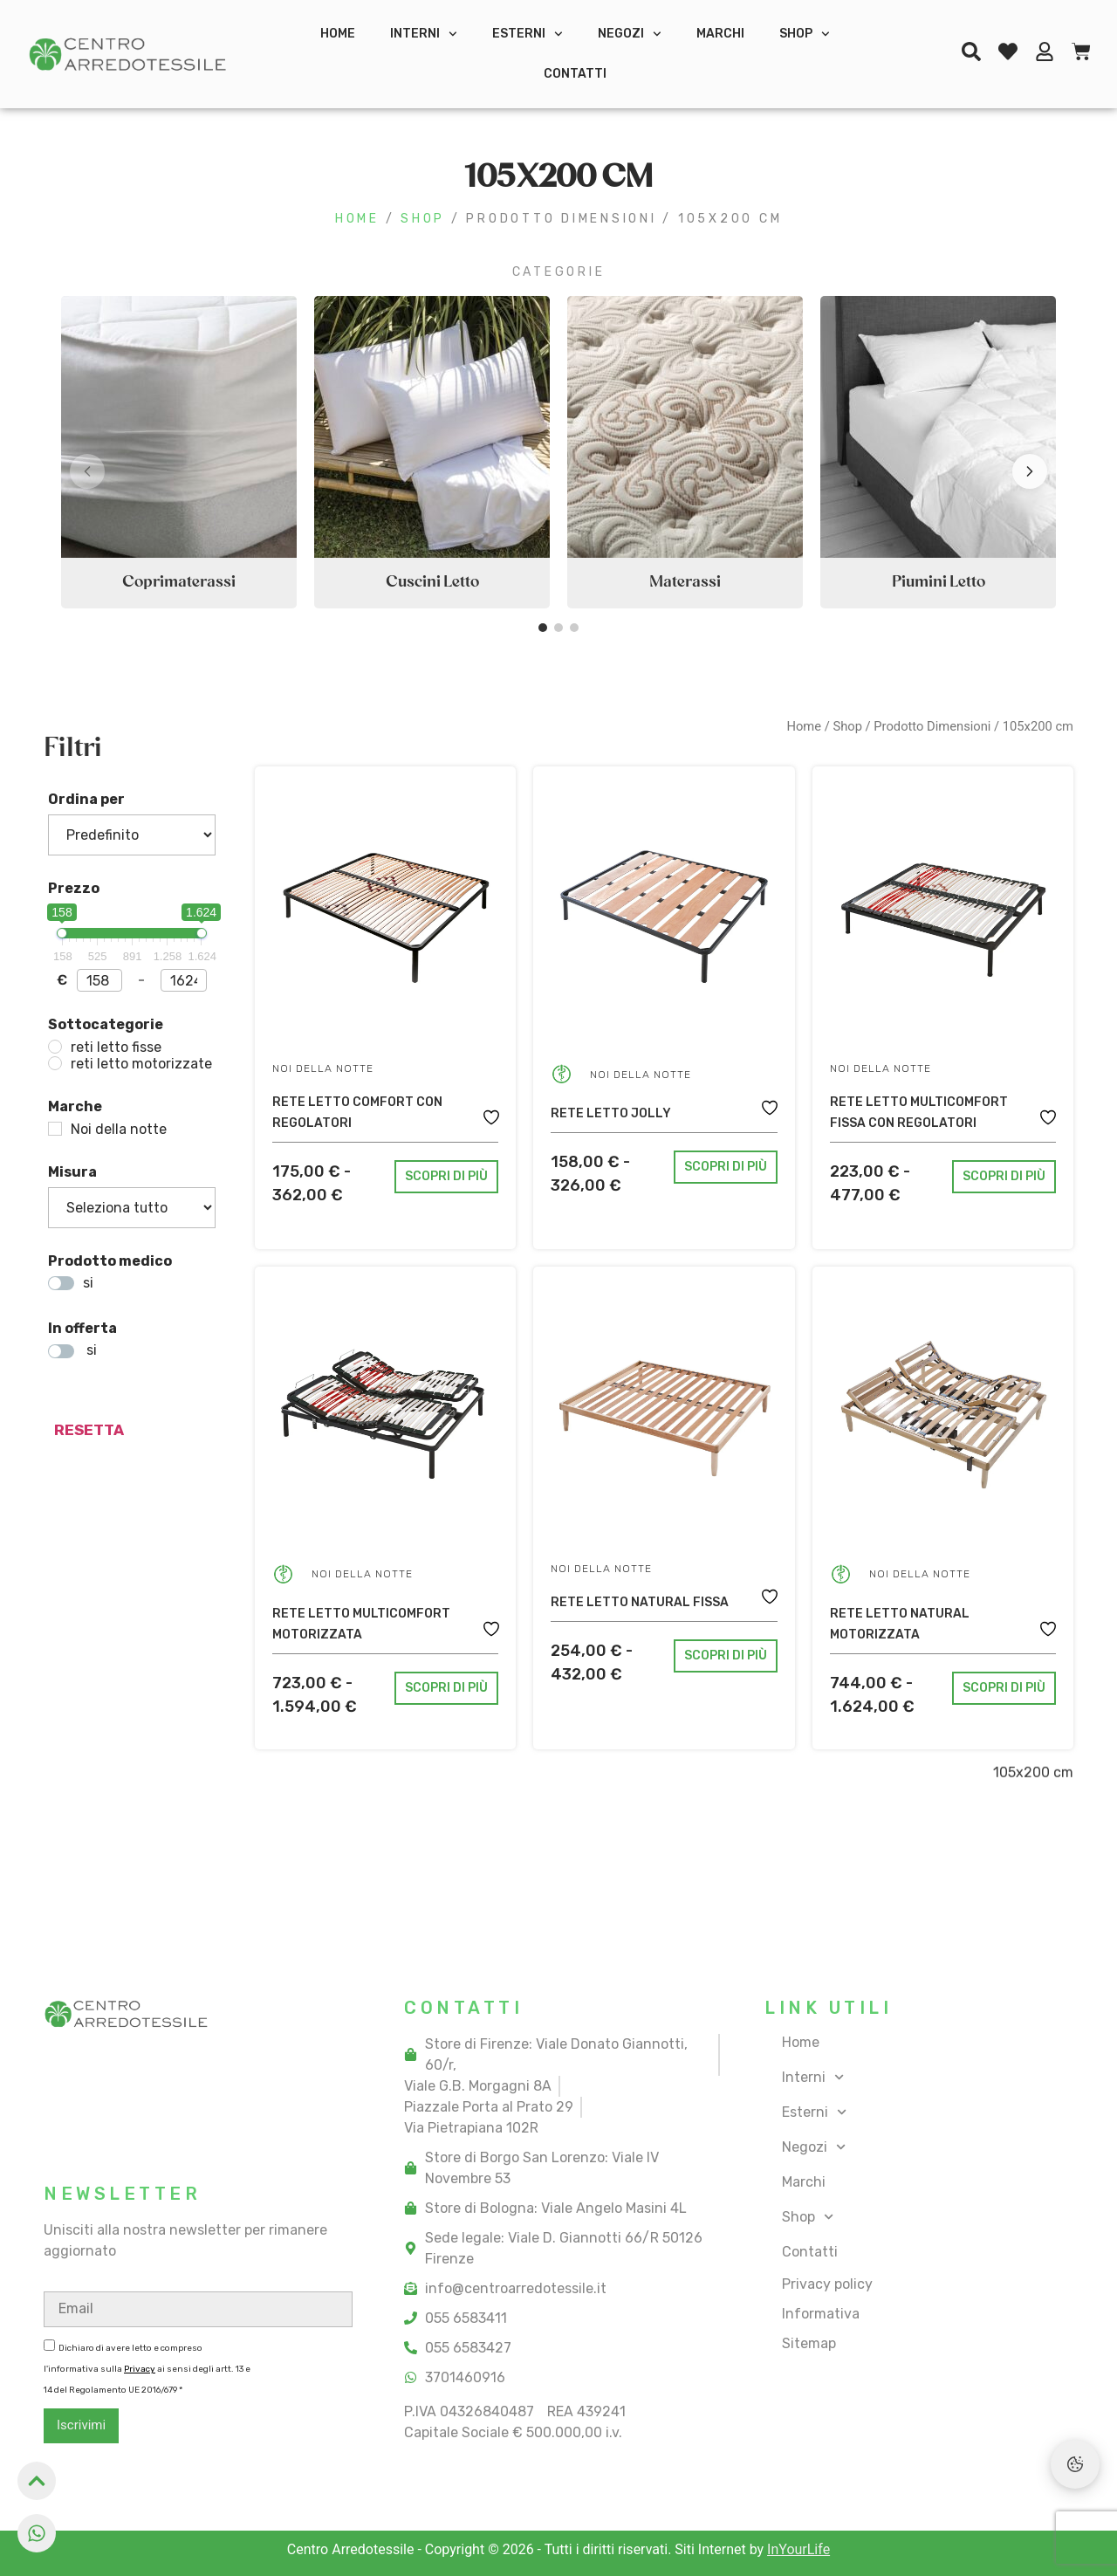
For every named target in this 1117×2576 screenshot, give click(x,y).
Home (337, 33)
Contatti (575, 73)
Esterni (527, 34)
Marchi (720, 33)
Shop (804, 34)
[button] (1029, 471)
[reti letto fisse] (55, 1047)
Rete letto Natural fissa (640, 1602)
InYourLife (798, 2549)
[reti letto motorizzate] (55, 1063)
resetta (89, 1430)
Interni (423, 34)
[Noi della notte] (55, 1129)
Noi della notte (322, 1068)
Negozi (629, 34)
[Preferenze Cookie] (1075, 2464)
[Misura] (132, 1207)
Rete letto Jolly (611, 1113)
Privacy (139, 2369)
